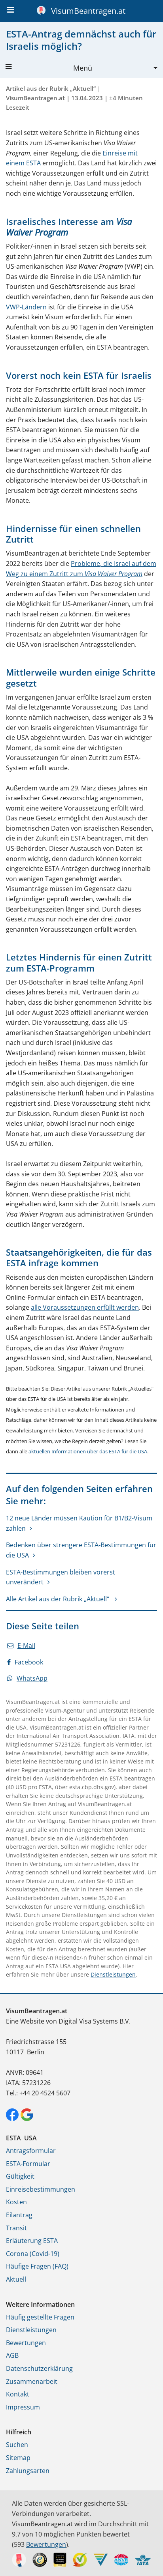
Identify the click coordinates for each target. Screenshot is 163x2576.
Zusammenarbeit (31, 2381)
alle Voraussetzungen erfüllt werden (85, 1307)
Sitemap (18, 2457)
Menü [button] (49, 68)
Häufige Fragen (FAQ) (37, 2266)
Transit (16, 2228)
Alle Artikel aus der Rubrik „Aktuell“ (58, 1599)
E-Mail (21, 1645)
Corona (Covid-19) (32, 2253)
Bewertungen (26, 2342)
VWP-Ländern (26, 307)
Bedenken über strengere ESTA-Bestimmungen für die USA (81, 1550)
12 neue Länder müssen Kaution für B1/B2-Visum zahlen (79, 1523)
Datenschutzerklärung (39, 2368)
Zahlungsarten (27, 2470)
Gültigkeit (20, 2176)
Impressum (23, 2407)
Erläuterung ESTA (32, 2240)
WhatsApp (27, 1678)
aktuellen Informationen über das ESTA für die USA (87, 1451)
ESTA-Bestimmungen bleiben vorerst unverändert (60, 1577)
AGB (12, 2355)
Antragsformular (31, 2150)
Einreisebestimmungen (40, 2189)
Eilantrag (19, 2215)
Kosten (16, 2202)
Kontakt (17, 2394)
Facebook (25, 1662)
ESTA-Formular (28, 2163)
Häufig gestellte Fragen (40, 2317)
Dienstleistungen (113, 1974)
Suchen (17, 2444)
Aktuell (16, 2279)
